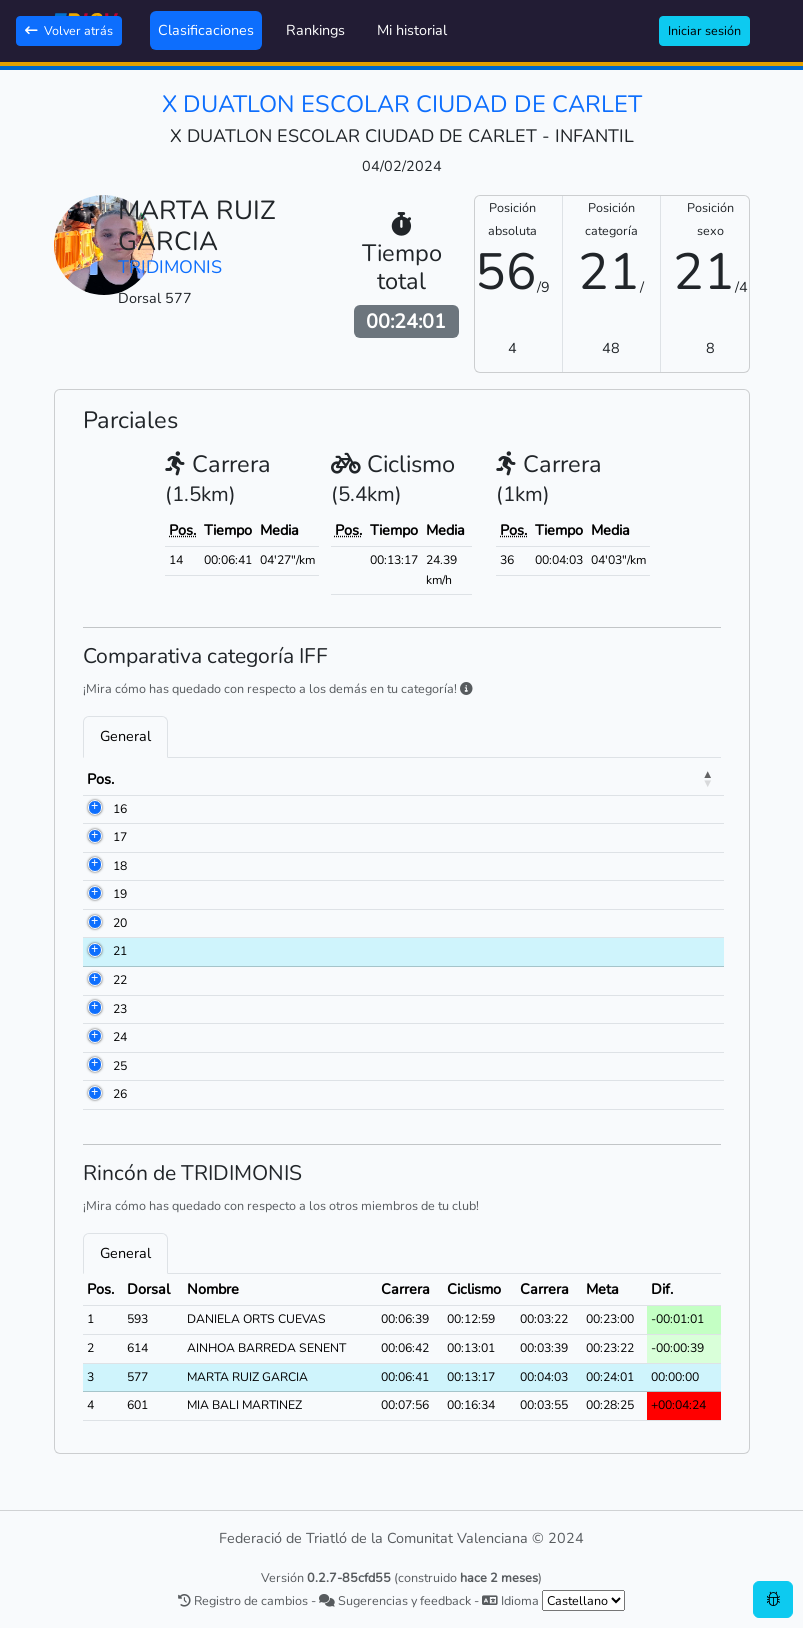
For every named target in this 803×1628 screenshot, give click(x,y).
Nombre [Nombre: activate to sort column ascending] (240, 779)
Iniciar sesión (704, 30)
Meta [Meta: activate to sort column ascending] (686, 779)
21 (120, 951)
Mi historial (412, 30)
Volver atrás (69, 30)
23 (120, 1009)
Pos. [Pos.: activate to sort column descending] (100, 779)
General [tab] (125, 736)
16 (120, 809)
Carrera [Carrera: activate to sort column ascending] (617, 779)
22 (120, 980)
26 (120, 1094)
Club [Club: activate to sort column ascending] (429, 779)
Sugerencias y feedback (395, 1600)
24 (120, 1037)
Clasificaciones (206, 30)
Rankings (315, 30)
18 (120, 866)
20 (120, 923)
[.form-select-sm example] (583, 1600)
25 (120, 1066)
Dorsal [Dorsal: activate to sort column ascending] (164, 779)
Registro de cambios (243, 1600)
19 (120, 894)
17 (120, 837)
